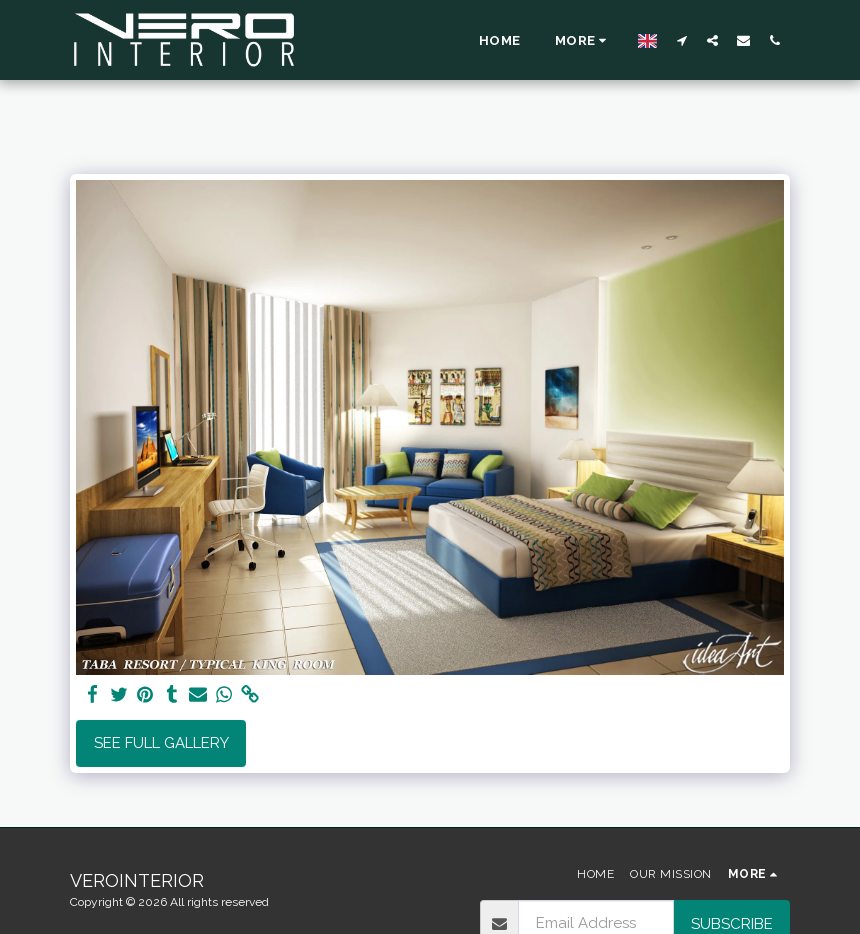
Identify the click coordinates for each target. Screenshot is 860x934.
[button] (681, 40)
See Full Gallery (161, 743)
